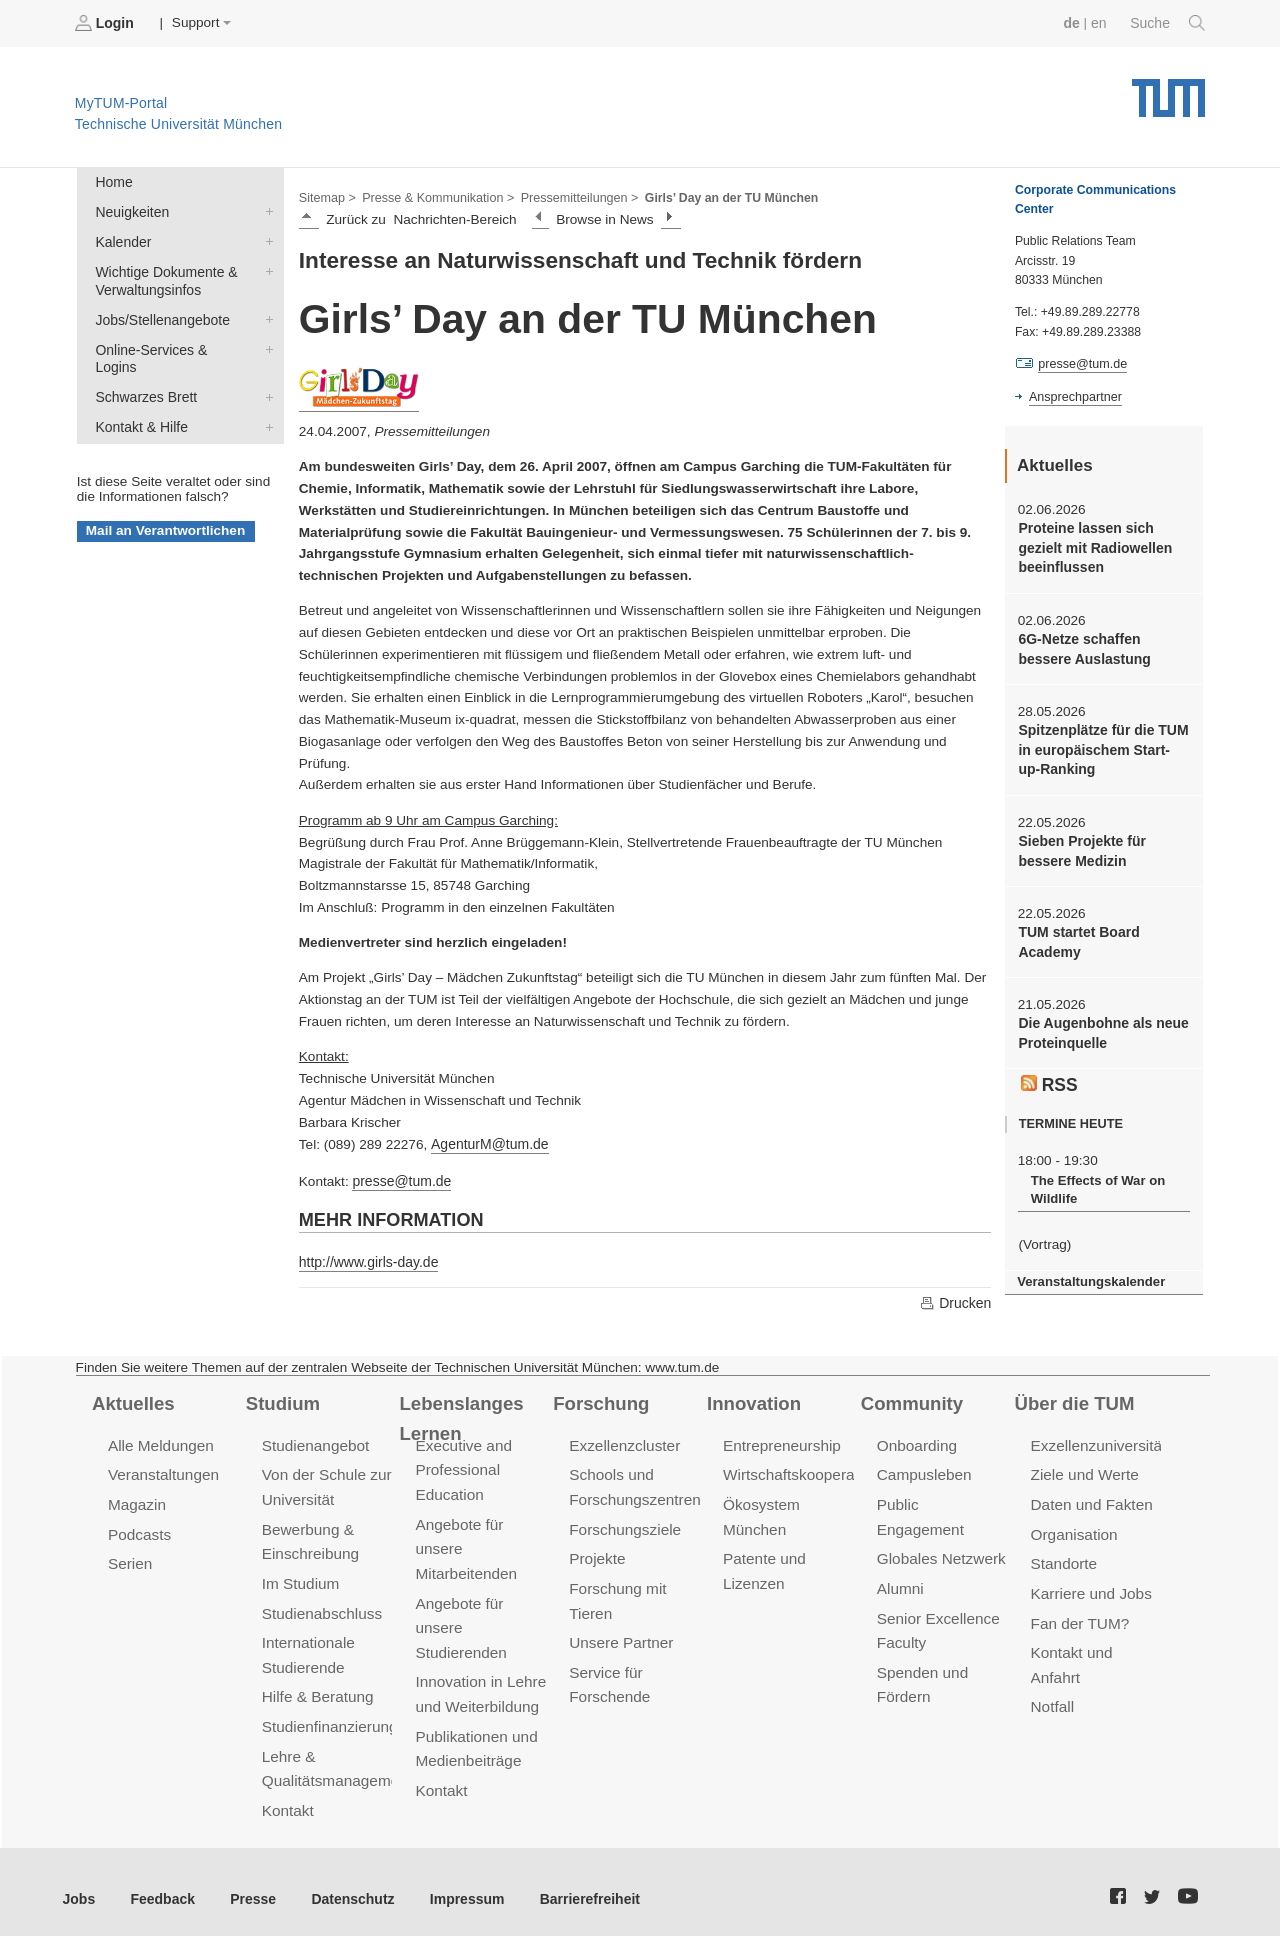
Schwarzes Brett (265, 373)
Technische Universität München (1168, 90)
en (1100, 22)
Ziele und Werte (1083, 1470)
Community (910, 1400)
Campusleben (923, 1470)
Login (106, 23)
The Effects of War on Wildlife (1095, 1179)
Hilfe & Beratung (316, 1687)
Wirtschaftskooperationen (807, 1470)
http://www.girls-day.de (367, 1258)
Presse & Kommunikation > (435, 196)
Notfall (1052, 1697)
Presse (248, 1884)
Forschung (599, 1400)
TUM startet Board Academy (1077, 935)
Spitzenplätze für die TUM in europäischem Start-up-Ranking (1102, 746)
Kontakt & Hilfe (265, 402)
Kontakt (287, 1797)
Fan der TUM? (1079, 1615)
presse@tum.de (400, 1178)
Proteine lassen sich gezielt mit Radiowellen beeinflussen (1093, 547)
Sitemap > (326, 196)
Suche (1168, 23)
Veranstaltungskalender (1089, 1270)
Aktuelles (132, 1400)
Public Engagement (942, 1499)
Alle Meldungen (159, 1441)
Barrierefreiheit (575, 1884)
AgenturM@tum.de (487, 1142)
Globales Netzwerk (940, 1528)
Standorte (1063, 1557)
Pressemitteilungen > (572, 196)
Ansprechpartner (1074, 396)
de (1074, 22)
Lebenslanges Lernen (459, 1414)
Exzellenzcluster (623, 1441)
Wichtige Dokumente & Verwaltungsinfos (265, 268)
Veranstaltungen (162, 1470)
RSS (1049, 1074)
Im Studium (300, 1576)
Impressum (456, 1884)
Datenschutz (345, 1884)
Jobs (79, 1884)
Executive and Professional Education (462, 1465)
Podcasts (139, 1528)
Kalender (265, 239)
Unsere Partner (619, 1634)
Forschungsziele (623, 1523)
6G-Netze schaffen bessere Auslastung (1082, 646)
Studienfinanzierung (328, 1716)
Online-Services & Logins (265, 344)
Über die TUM (1073, 1400)
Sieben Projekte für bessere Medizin (1080, 845)
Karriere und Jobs (1090, 1586)
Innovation (752, 1400)
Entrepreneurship (780, 1441)
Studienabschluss (320, 1605)
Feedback (160, 1884)
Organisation (1073, 1528)
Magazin (136, 1499)
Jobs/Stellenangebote (265, 315)
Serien (129, 1557)
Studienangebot (314, 1441)
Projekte (596, 1552)
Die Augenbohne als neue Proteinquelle (1101, 1025)
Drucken (956, 1300)
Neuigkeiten (265, 210)
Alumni (900, 1557)
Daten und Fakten (1090, 1499)
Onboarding (916, 1441)
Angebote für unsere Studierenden (459, 1619)
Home (113, 181)
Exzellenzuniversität (1097, 1441)
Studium (282, 1400)
